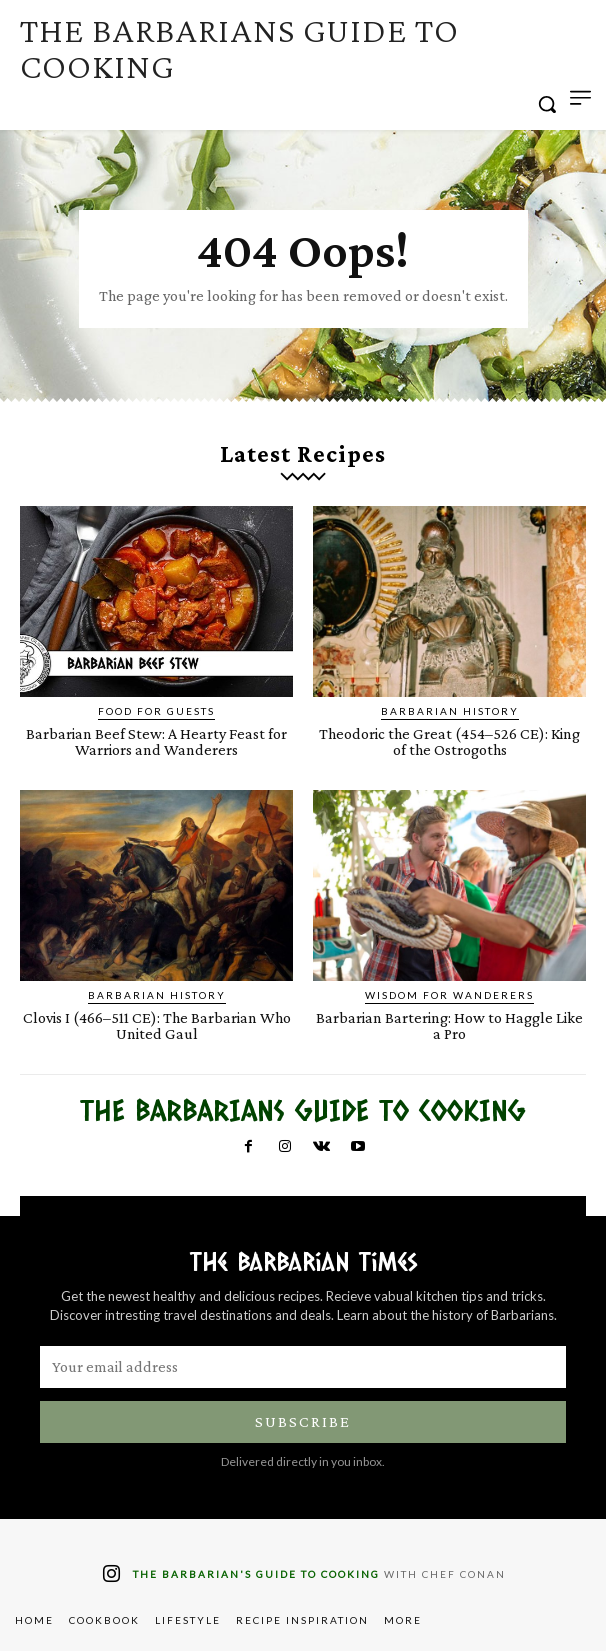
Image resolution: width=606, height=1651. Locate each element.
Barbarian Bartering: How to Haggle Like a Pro (449, 1025)
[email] (303, 1367)
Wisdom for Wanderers (449, 995)
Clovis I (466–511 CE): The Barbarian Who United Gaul (157, 1025)
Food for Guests (156, 711)
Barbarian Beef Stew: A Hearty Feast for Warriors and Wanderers (156, 741)
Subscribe (303, 1421)
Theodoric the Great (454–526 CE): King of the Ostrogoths (449, 741)
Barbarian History (450, 711)
